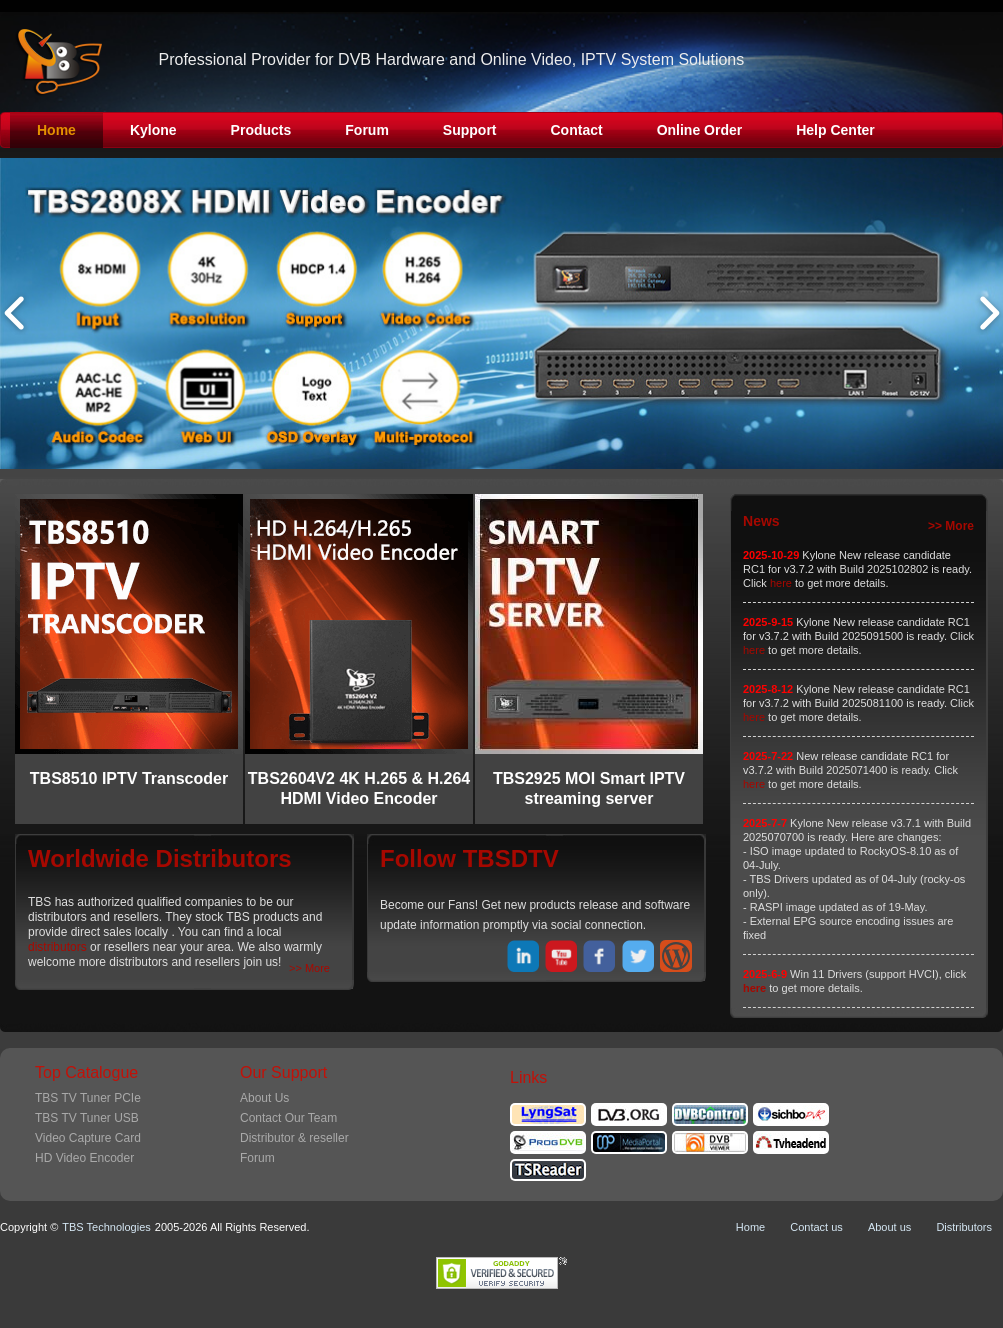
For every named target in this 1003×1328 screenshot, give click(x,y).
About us (889, 1227)
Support (470, 130)
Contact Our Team (288, 1118)
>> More (309, 968)
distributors (57, 947)
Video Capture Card (88, 1138)
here (781, 583)
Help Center (835, 130)
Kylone (153, 130)
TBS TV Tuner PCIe (88, 1098)
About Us (264, 1098)
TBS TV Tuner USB (87, 1118)
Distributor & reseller (294, 1138)
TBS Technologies (106, 1227)
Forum (367, 130)
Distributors (964, 1227)
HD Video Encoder (84, 1158)
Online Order (700, 130)
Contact (577, 130)
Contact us (816, 1227)
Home (56, 130)
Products (261, 130)
